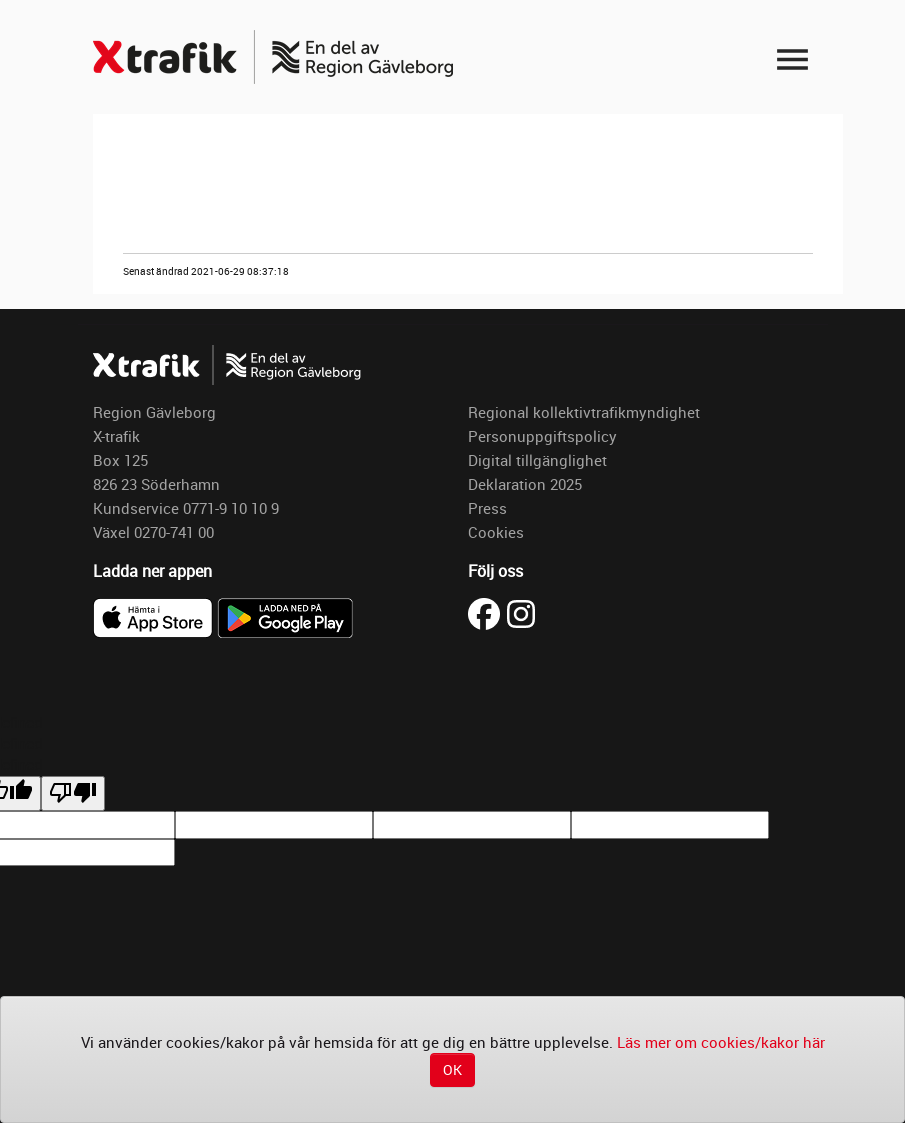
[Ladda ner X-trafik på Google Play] (285, 616)
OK (452, 1069)
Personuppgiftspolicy (542, 436)
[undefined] (73, 793)
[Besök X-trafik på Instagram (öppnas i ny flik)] (521, 612)
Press (487, 508)
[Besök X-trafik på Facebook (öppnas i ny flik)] (487, 612)
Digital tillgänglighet (537, 460)
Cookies (496, 532)
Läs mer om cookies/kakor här (721, 1042)
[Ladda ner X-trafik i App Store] (155, 616)
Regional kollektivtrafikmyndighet (584, 412)
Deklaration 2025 (525, 484)
